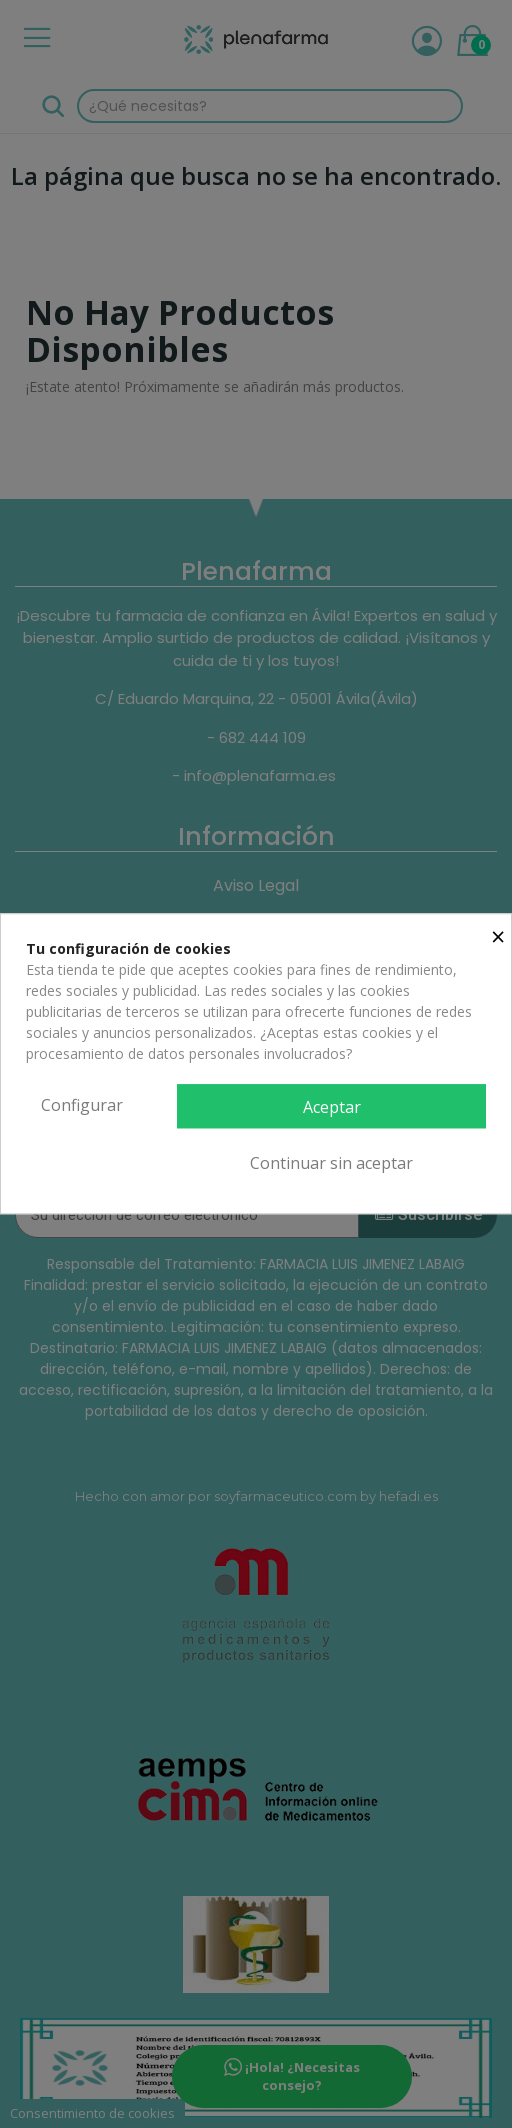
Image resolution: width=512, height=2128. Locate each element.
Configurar (82, 1105)
